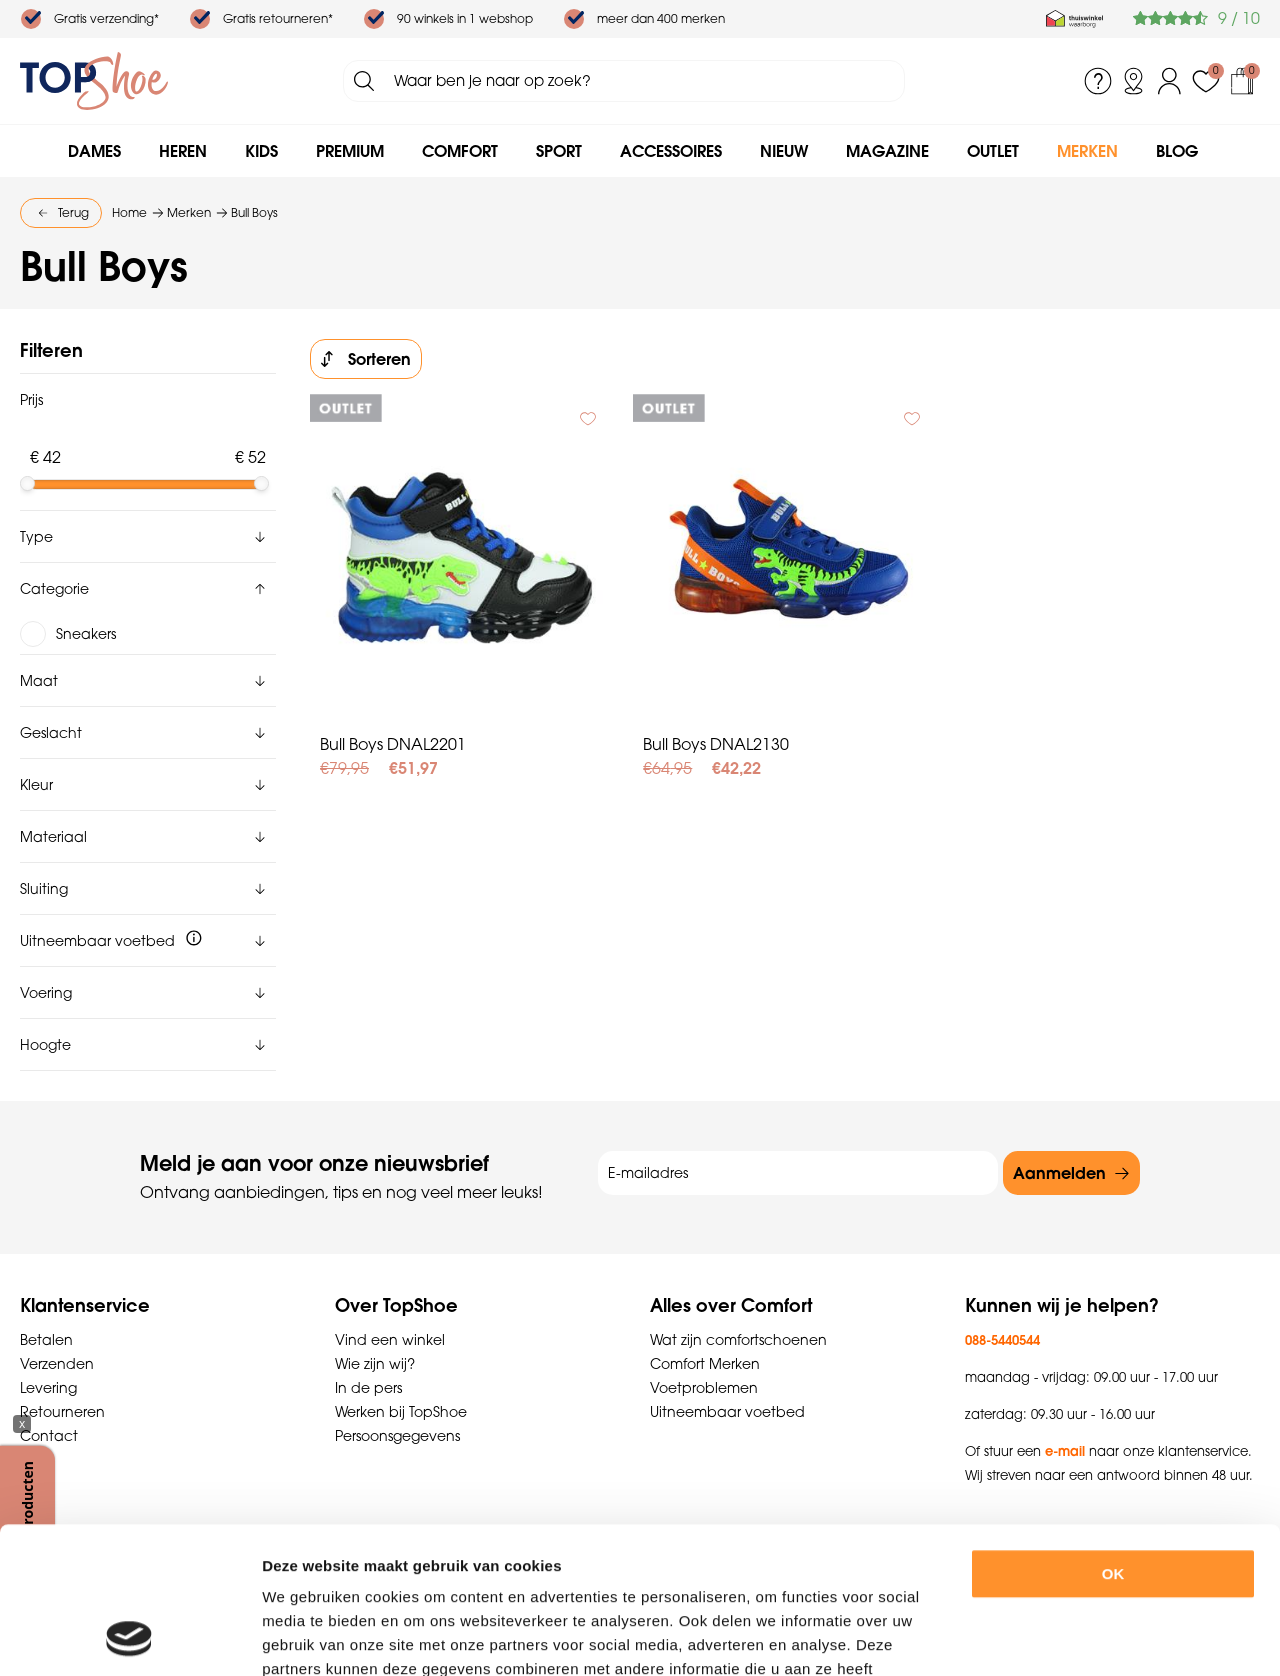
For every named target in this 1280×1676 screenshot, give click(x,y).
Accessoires (671, 151)
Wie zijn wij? (375, 1364)
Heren (183, 151)
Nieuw (784, 151)
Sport (559, 151)
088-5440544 (1002, 1340)
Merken (1087, 151)
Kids (261, 151)
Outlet (993, 151)
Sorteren (379, 359)
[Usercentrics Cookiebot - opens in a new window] (129, 1637)
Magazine (887, 151)
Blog (1177, 151)
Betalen (46, 1340)
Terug (73, 212)
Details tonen (1098, 1636)
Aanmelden (1059, 1173)
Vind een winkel (390, 1340)
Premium (350, 151)
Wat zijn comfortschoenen (738, 1340)
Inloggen (1170, 81)
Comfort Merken (705, 1364)
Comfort (460, 151)
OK (1113, 1436)
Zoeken (364, 81)
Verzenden (57, 1364)
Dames (94, 151)
